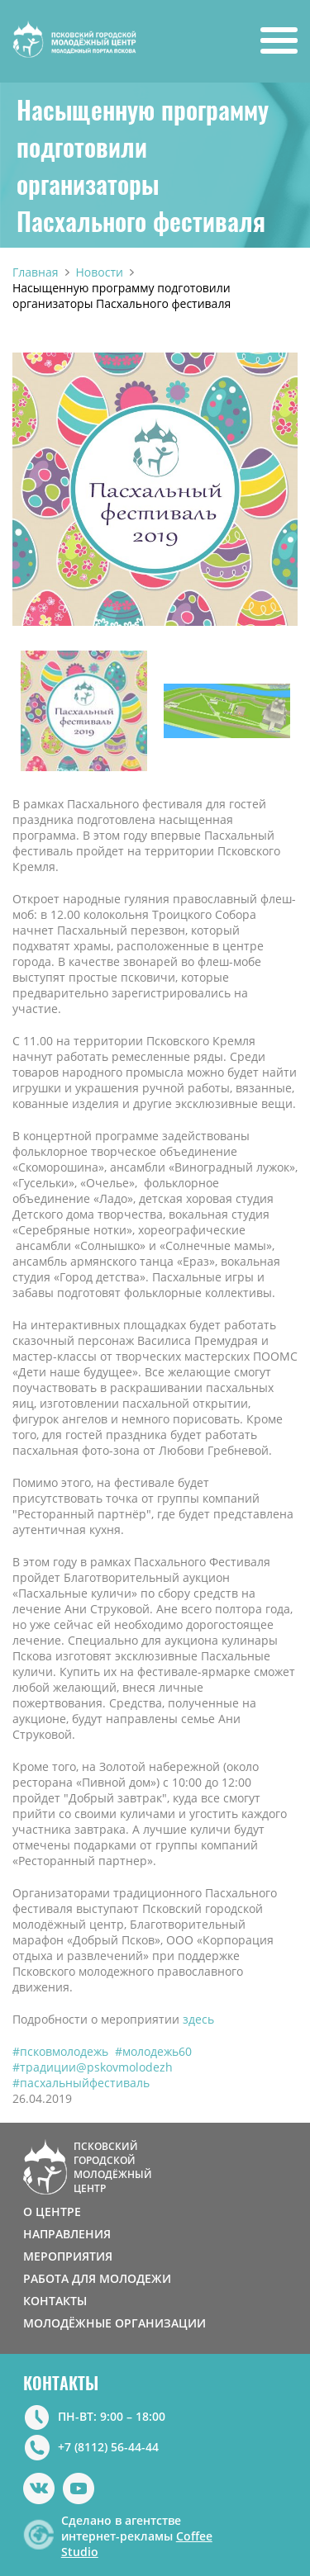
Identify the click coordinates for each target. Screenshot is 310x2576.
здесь (200, 2019)
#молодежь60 (153, 2051)
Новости (99, 272)
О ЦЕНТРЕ (52, 2211)
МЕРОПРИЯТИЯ (67, 2256)
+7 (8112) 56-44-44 (108, 2447)
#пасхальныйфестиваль (81, 2083)
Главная (35, 272)
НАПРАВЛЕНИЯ (67, 2234)
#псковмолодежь (60, 2051)
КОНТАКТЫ (55, 2300)
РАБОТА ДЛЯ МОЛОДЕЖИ (97, 2278)
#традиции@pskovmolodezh (92, 2067)
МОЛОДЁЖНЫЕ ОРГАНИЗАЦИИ (114, 2323)
